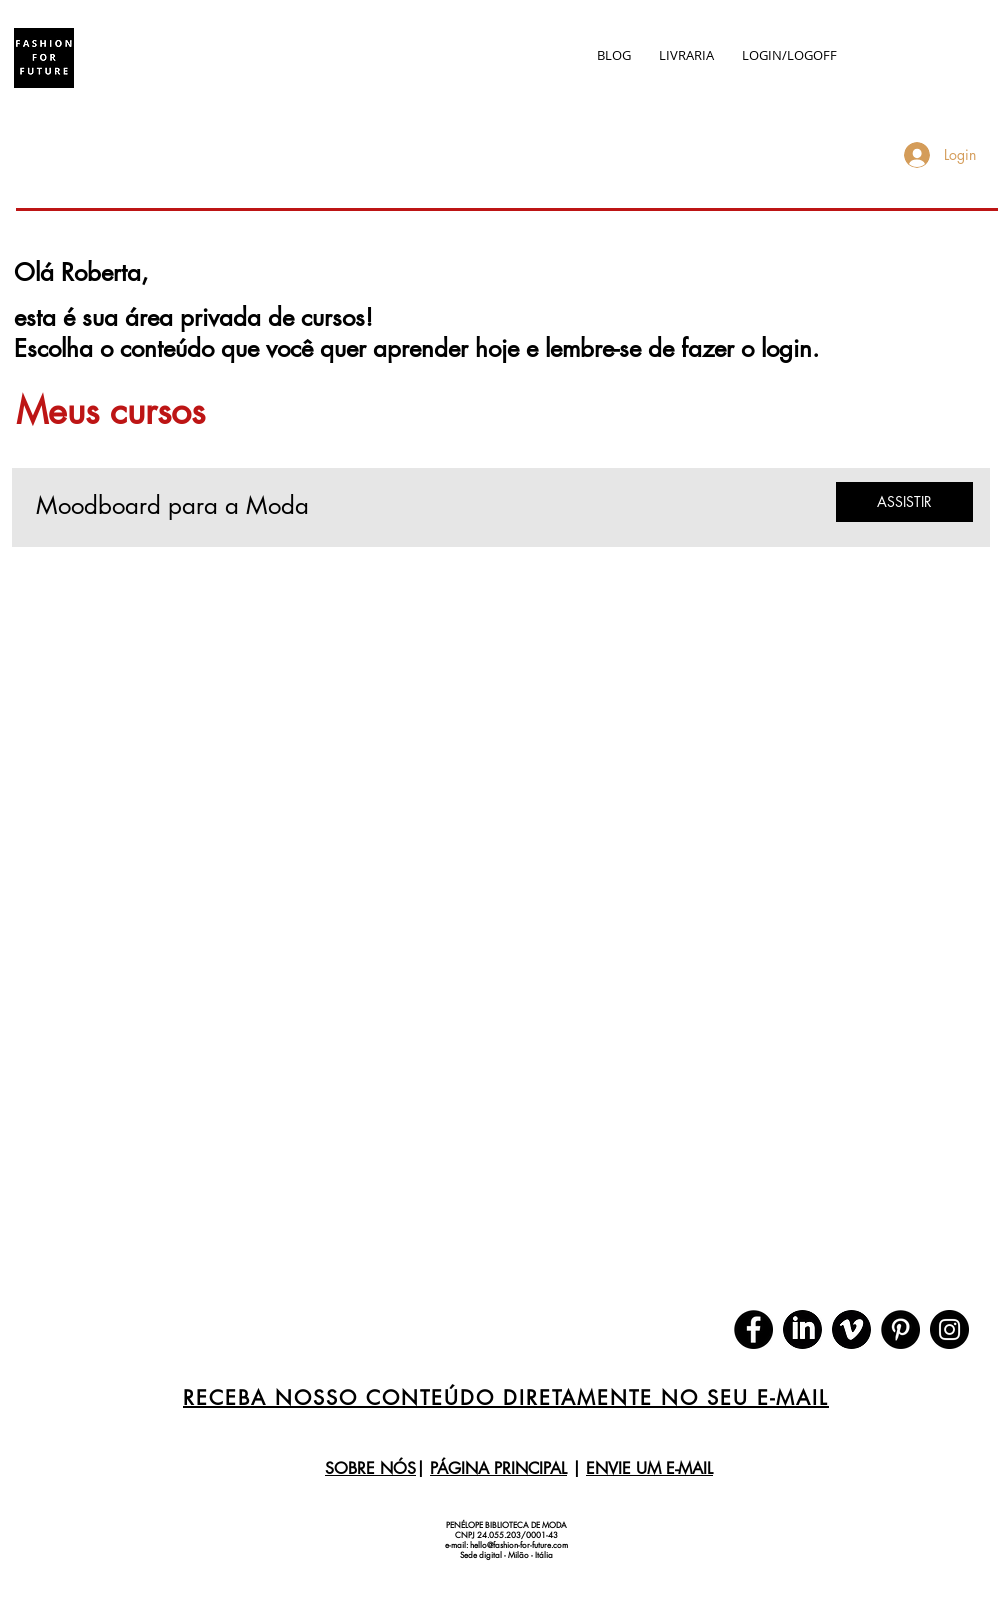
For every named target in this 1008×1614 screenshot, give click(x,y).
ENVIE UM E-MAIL (649, 1468)
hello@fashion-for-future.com (519, 1545)
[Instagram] (949, 1329)
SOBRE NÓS (370, 1468)
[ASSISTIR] (904, 502)
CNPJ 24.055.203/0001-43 (506, 1535)
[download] (802, 1329)
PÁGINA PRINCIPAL (498, 1468)
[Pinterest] (900, 1329)
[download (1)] (851, 1329)
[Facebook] (753, 1329)
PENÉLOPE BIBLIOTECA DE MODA (506, 1525)
